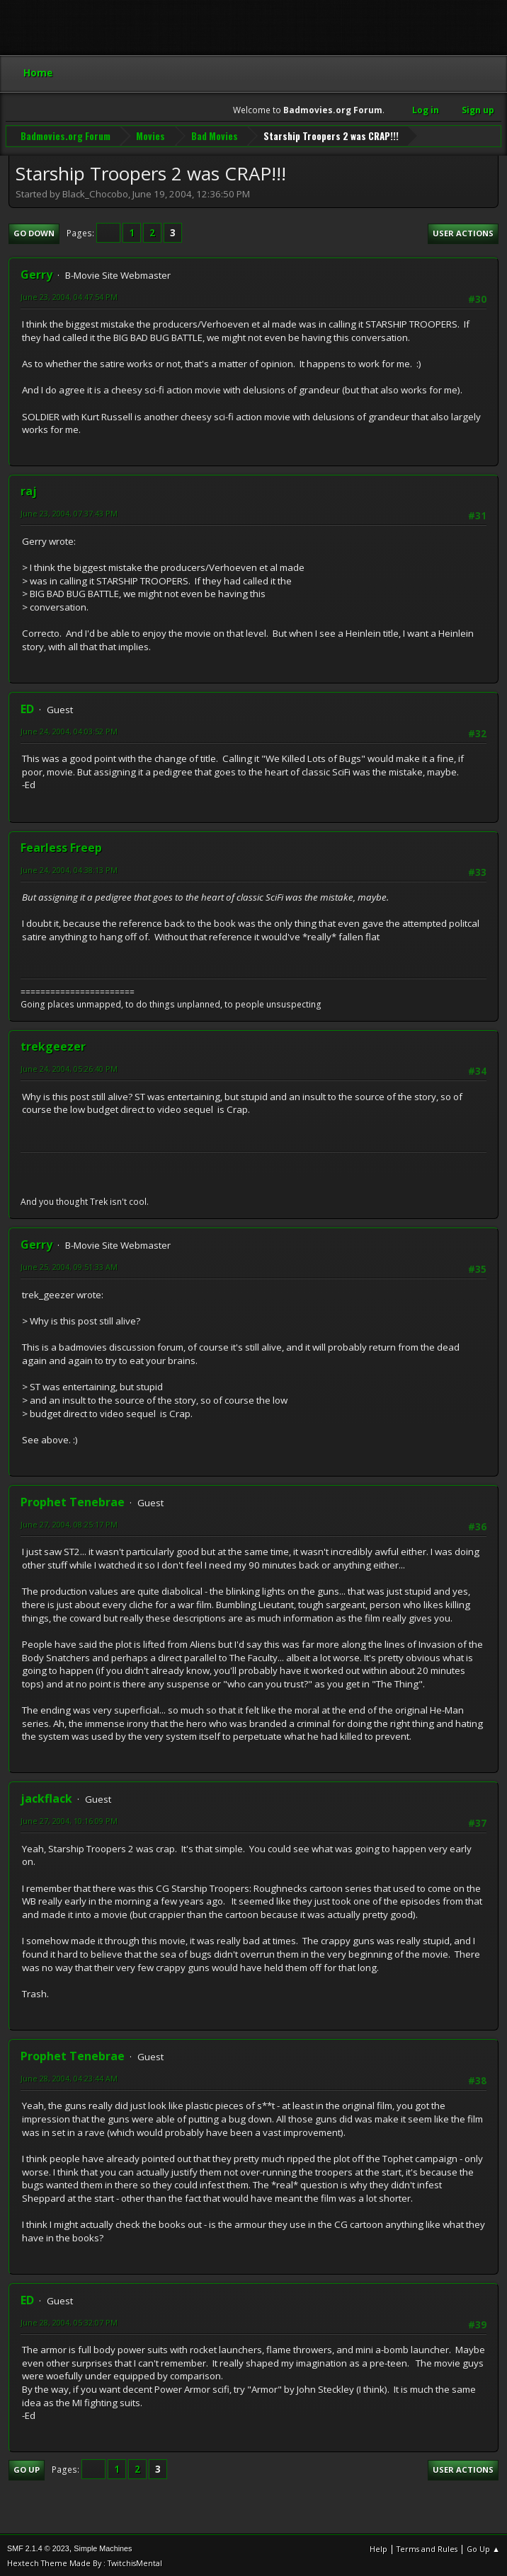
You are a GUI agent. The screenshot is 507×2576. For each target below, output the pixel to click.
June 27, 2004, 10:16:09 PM (69, 1819)
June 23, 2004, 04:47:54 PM (69, 295)
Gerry (36, 273)
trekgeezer (53, 1045)
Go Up (26, 2468)
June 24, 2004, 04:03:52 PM (69, 729)
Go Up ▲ (483, 2547)
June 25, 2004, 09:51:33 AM (69, 1265)
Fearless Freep (61, 846)
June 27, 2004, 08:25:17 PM (69, 1523)
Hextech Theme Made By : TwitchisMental (84, 2561)
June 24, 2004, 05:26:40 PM (69, 1067)
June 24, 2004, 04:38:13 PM (69, 868)
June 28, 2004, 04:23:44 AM (69, 2077)
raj (29, 489)
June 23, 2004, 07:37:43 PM (69, 512)
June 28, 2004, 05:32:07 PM (69, 2321)
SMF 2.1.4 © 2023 (38, 2547)
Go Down (34, 231)
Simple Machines (103, 2547)
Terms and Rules (427, 2547)
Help (378, 2547)
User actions (463, 231)
